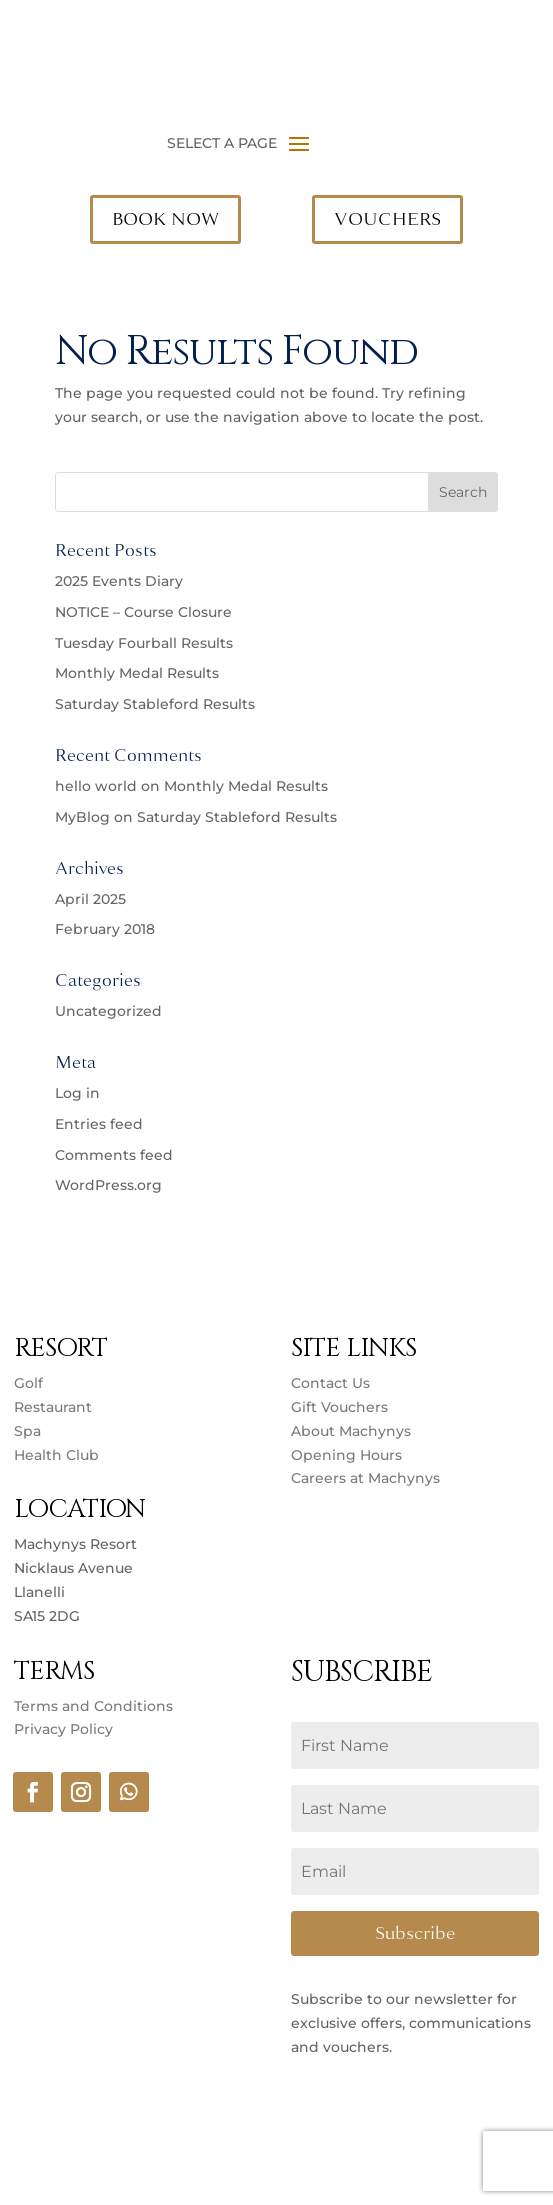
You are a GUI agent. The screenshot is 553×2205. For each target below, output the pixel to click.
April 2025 (90, 899)
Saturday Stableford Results (155, 704)
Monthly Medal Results (137, 673)
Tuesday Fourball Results (144, 643)
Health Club (56, 1455)
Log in (77, 1093)
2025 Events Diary (119, 581)
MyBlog (82, 817)
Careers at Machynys (367, 1478)
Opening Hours (346, 1455)
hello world (96, 786)
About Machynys (351, 1431)
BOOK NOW (165, 219)
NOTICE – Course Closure (143, 612)
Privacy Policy (63, 1729)
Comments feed (114, 1155)
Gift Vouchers (339, 1407)
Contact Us (330, 1383)
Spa (27, 1431)
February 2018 (105, 929)
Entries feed (99, 1124)
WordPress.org (108, 1185)
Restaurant (53, 1407)
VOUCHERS (387, 219)
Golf (28, 1383)
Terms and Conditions (93, 1706)
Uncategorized (108, 1011)
